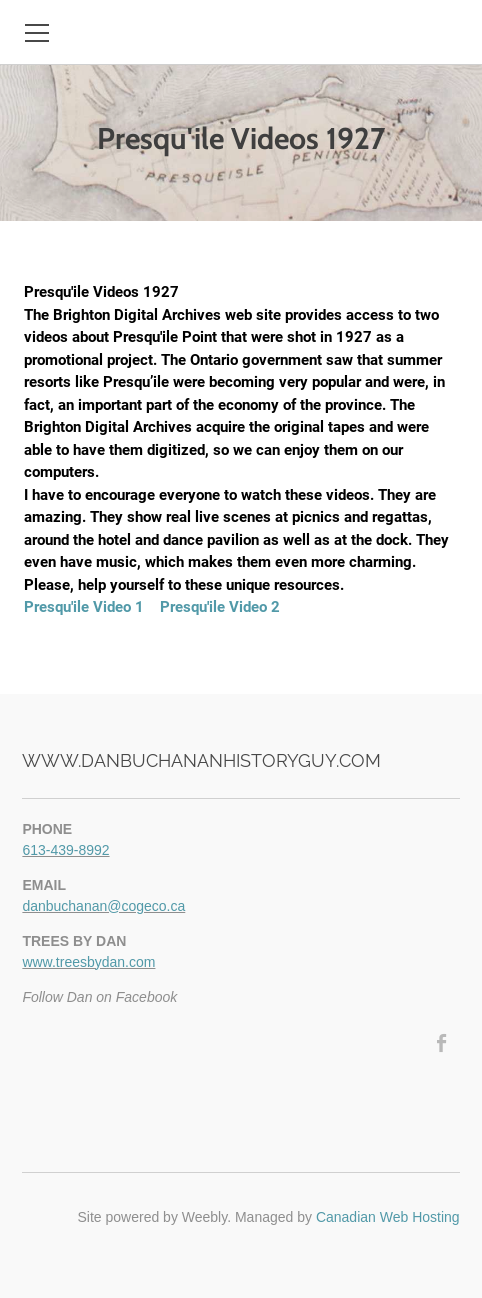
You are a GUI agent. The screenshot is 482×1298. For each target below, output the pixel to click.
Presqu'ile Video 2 (220, 607)
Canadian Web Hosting (388, 1217)
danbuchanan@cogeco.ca (103, 906)
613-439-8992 (65, 850)
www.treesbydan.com (88, 962)
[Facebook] (442, 1043)
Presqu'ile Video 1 (84, 607)
